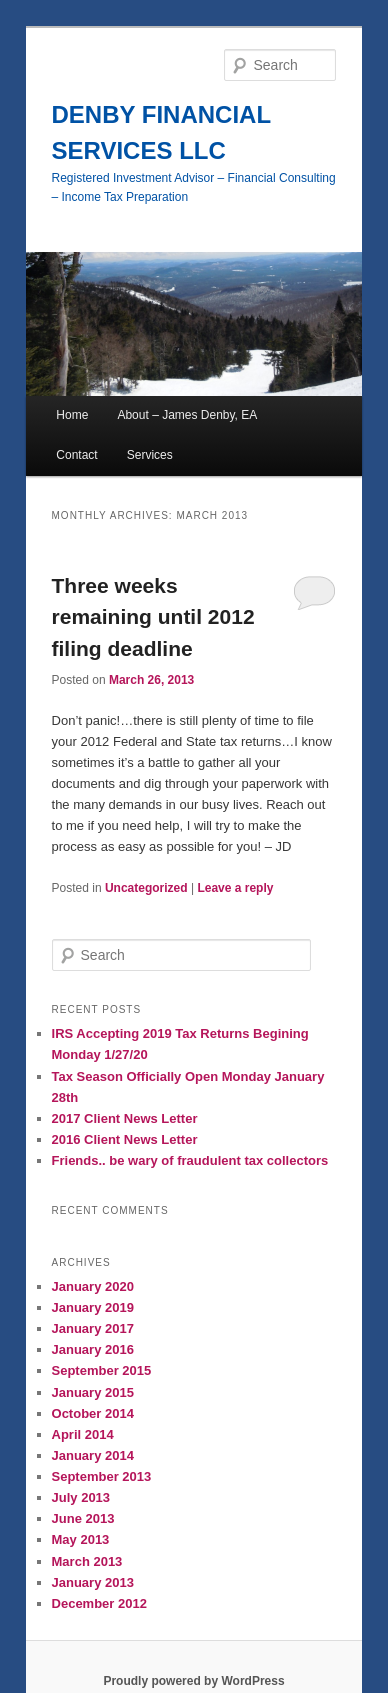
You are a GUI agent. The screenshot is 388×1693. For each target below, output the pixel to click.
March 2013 (87, 1561)
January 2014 (93, 1455)
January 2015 (93, 1392)
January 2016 (93, 1349)
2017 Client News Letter (125, 1118)
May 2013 (81, 1539)
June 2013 (83, 1518)
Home (72, 415)
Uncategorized (146, 888)
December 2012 (99, 1603)
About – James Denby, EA (187, 415)
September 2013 (102, 1476)
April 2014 (83, 1434)
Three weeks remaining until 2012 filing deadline (153, 617)
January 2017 (93, 1328)
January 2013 (93, 1582)
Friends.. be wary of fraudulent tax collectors (190, 1160)
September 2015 (102, 1370)
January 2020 (93, 1286)
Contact (76, 455)
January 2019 (93, 1307)
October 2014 (93, 1413)
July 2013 (81, 1497)
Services (150, 455)
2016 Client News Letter (125, 1139)
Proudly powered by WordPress (193, 1681)
